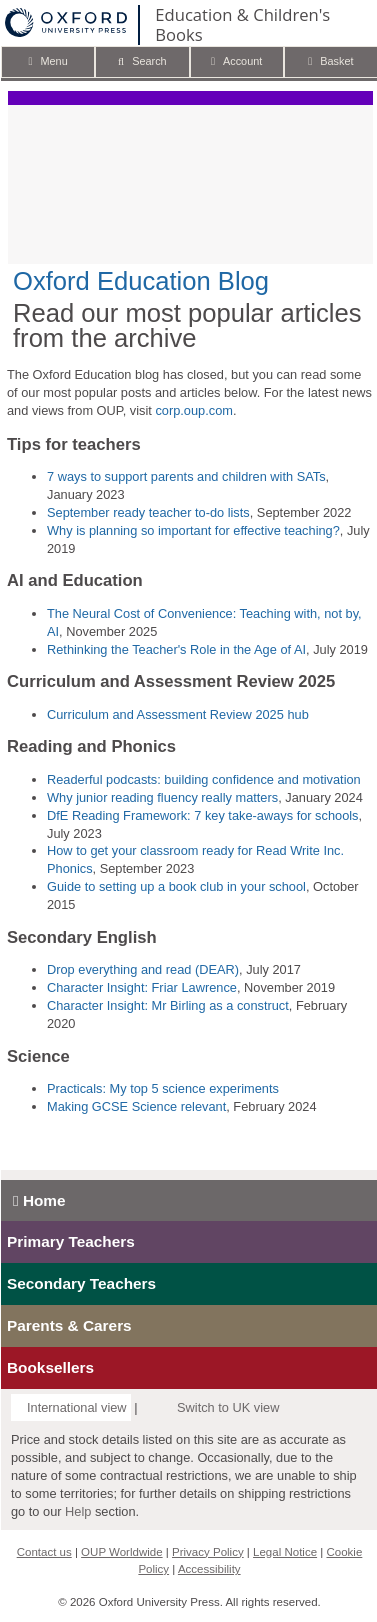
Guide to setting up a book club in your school (176, 886)
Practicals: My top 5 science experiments (163, 1088)
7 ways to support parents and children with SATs (186, 476)
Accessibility (209, 1569)
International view (77, 1407)
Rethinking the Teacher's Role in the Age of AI (176, 649)
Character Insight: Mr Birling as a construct (168, 1005)
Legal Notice (285, 1552)
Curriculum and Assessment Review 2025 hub (178, 714)
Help (78, 1511)
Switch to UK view (228, 1407)
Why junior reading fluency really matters (162, 797)
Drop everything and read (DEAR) (143, 969)
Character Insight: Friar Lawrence (142, 987)
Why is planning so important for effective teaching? (193, 530)
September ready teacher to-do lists (148, 512)
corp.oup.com (194, 410)
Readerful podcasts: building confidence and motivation (204, 779)
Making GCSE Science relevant (136, 1106)
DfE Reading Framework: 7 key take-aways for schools (203, 815)
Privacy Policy (208, 1552)
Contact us (44, 1552)
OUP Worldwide (122, 1552)
